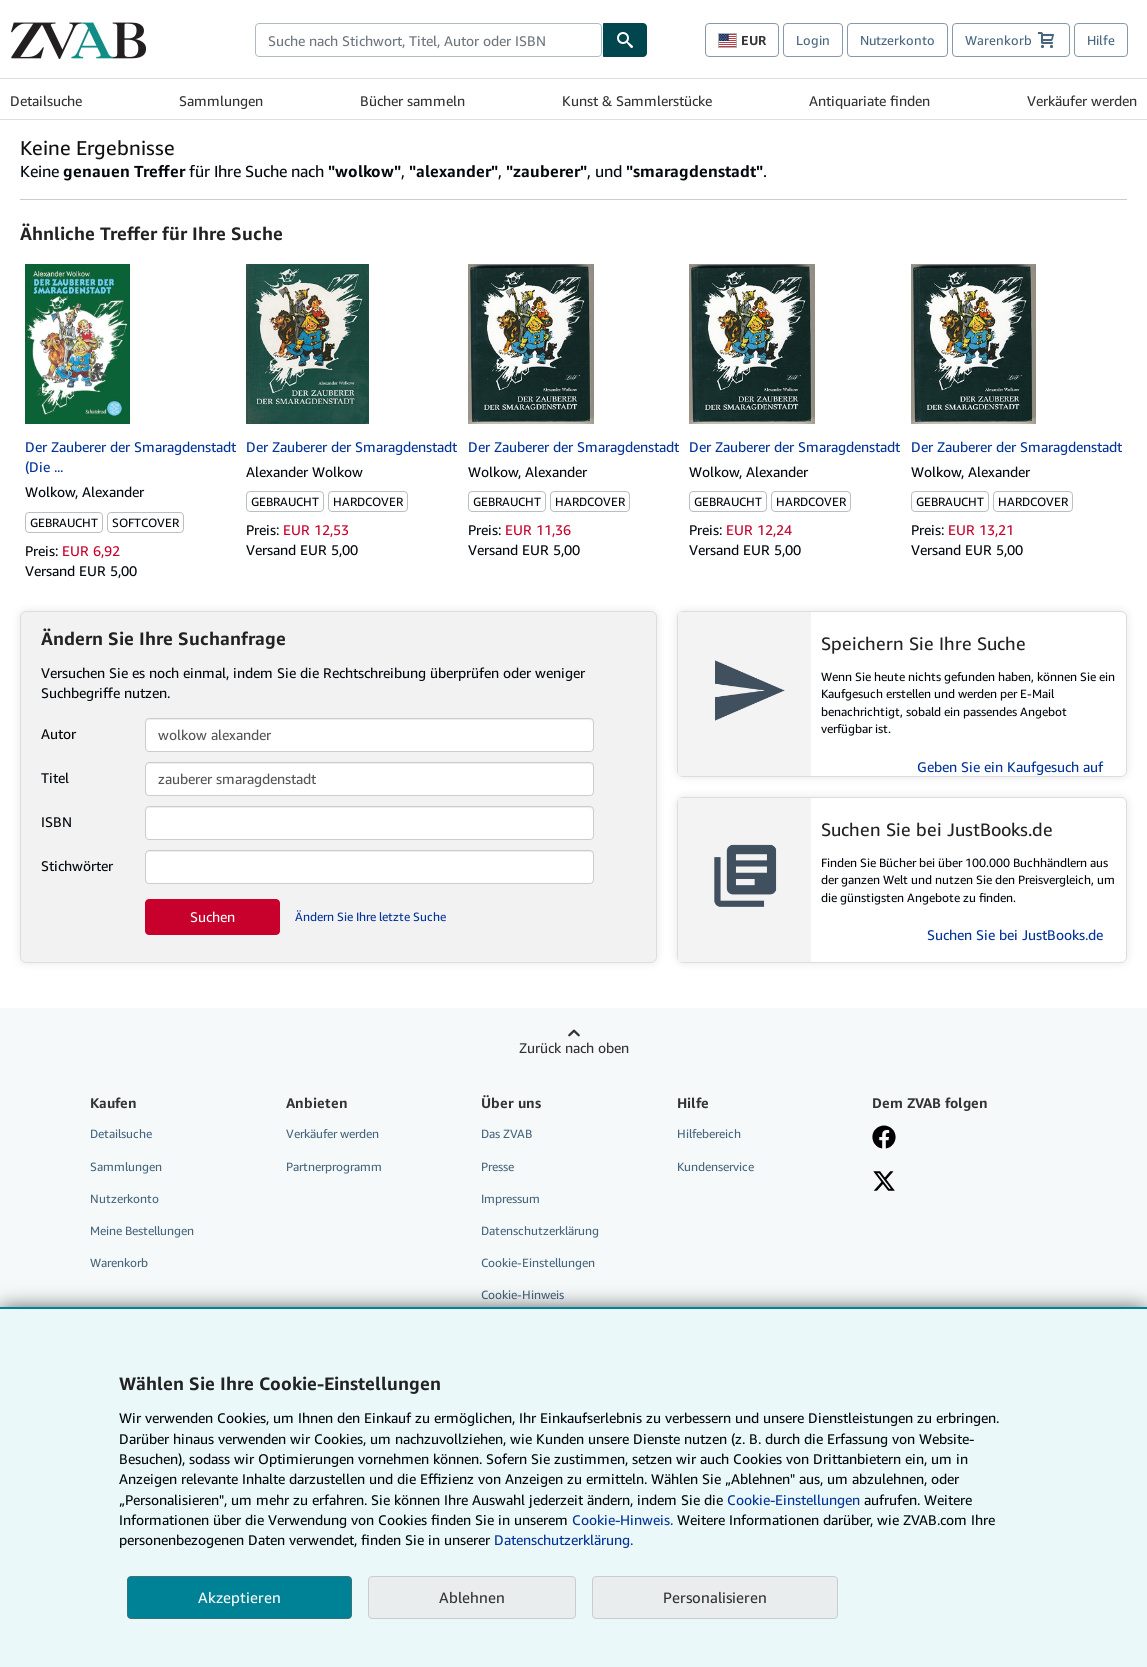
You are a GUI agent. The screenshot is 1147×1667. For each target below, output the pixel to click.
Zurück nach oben (574, 1047)
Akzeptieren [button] (239, 1597)
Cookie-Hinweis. (622, 1519)
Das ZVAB (506, 1133)
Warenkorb (119, 1262)
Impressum (510, 1198)
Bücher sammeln (412, 100)
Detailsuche (46, 100)
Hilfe (1101, 40)
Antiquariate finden (869, 100)
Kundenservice (715, 1166)
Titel (55, 777)
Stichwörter (77, 865)
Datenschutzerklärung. (563, 1539)
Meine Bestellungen (142, 1230)
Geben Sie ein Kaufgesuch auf (1010, 766)
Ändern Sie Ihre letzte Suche (370, 916)
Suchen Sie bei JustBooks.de (1015, 934)
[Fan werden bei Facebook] (884, 1139)
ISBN (56, 821)
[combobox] (428, 40)
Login (813, 40)
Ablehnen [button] (472, 1597)
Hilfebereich (709, 1133)
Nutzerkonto (897, 40)
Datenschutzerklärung (540, 1230)
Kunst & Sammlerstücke (637, 100)
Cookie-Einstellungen (793, 1499)
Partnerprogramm (334, 1166)
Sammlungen (221, 100)
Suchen (212, 916)
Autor (58, 733)
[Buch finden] (625, 40)
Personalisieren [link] (715, 1597)
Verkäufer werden (1082, 100)
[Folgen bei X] (884, 1183)
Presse (497, 1166)
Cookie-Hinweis (522, 1294)
